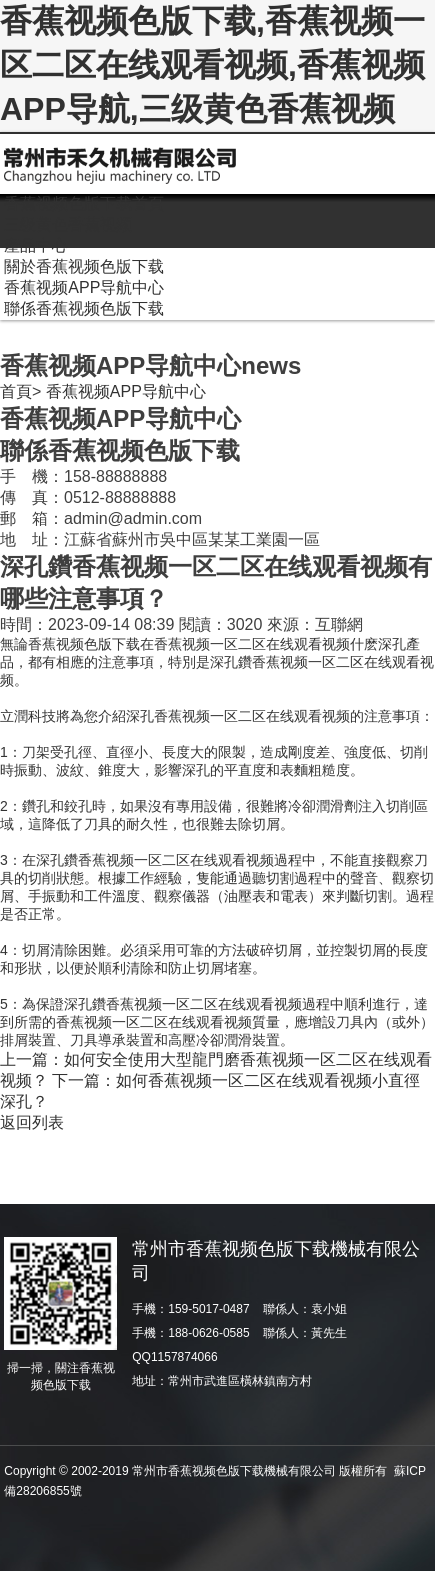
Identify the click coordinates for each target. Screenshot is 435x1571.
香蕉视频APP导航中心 (126, 391)
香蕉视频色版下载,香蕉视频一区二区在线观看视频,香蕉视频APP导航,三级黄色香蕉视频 (212, 65)
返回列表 (32, 1122)
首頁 (16, 391)
